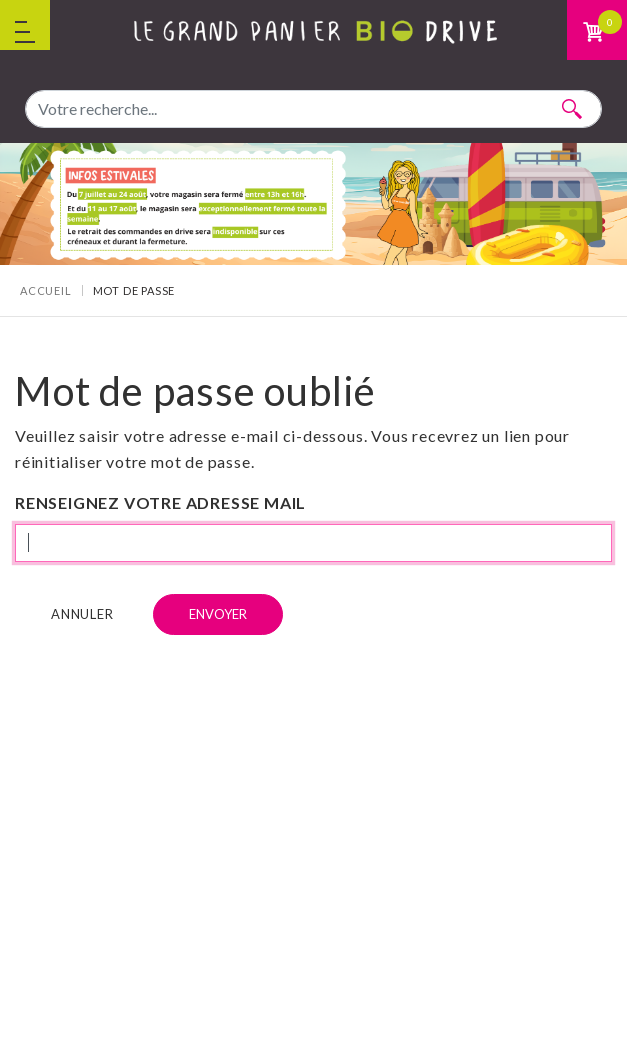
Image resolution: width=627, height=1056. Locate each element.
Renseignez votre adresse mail (160, 502)
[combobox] (313, 109)
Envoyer (218, 614)
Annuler (82, 614)
